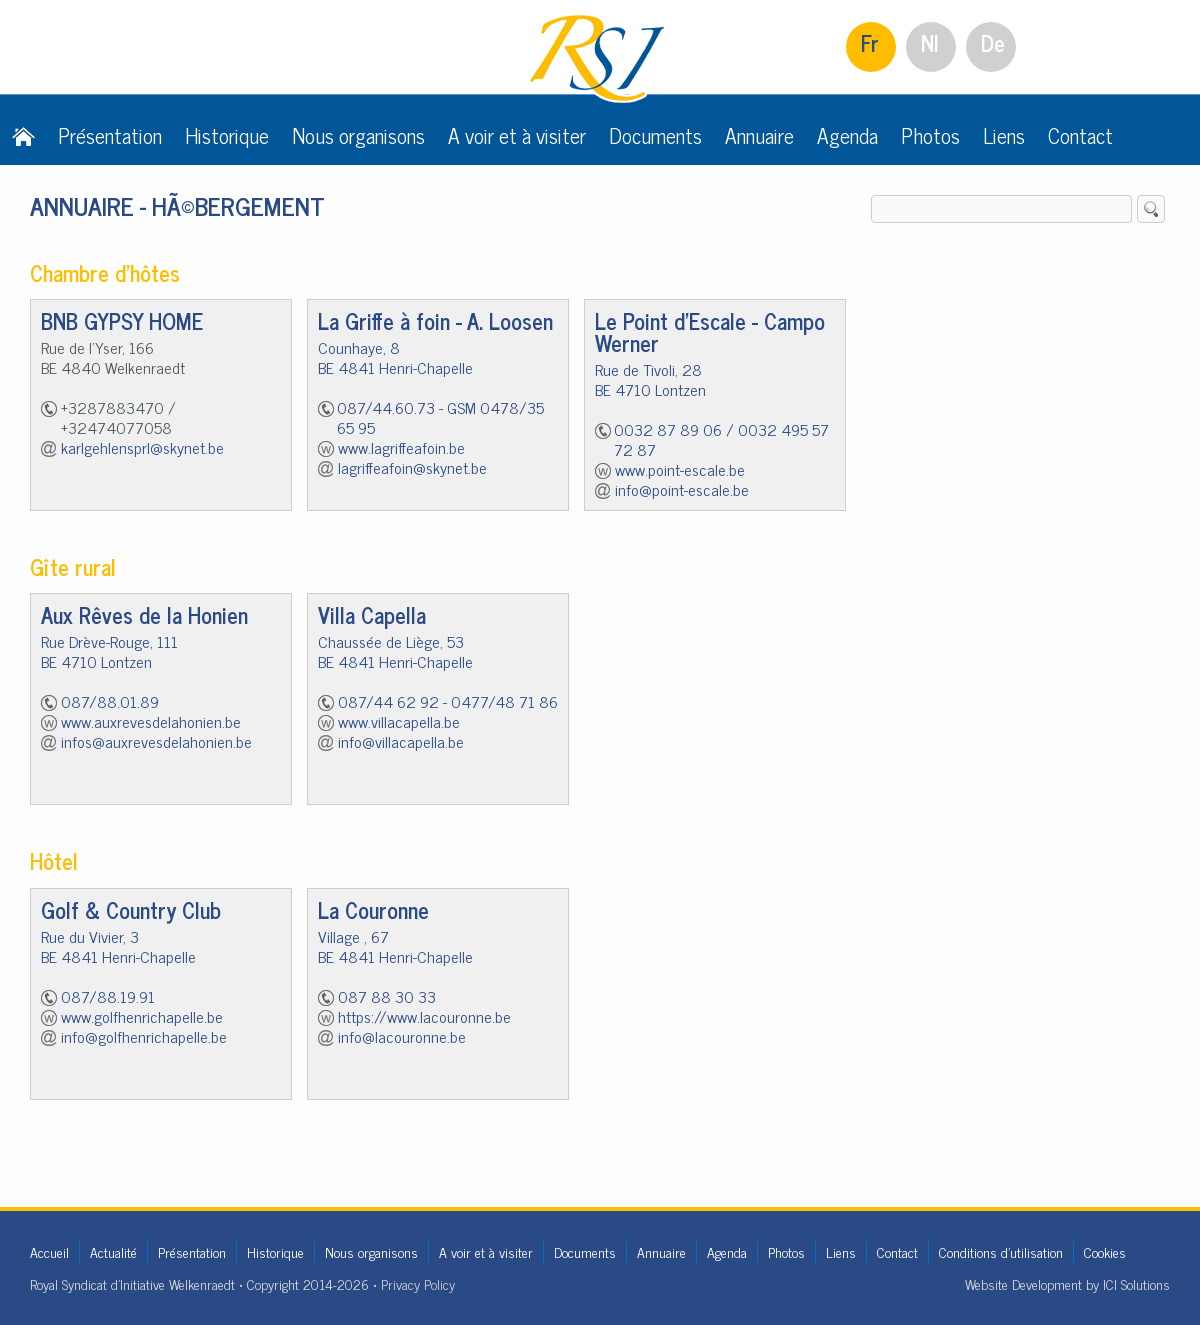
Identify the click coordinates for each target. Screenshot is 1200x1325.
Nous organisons (358, 135)
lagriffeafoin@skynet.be (412, 467)
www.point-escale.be (680, 469)
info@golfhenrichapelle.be (144, 1036)
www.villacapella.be (399, 721)
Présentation (110, 135)
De (993, 42)
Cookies (1105, 1251)
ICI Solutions (1136, 1283)
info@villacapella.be (401, 741)
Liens (1004, 135)
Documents (655, 135)
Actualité (113, 1251)
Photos (930, 135)
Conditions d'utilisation (1001, 1251)
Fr (870, 42)
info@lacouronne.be (402, 1036)
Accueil (49, 1251)
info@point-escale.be (682, 489)
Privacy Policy (418, 1283)
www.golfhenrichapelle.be (142, 1016)
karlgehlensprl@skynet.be (142, 447)
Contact (1080, 135)
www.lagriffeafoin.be (401, 447)
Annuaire (759, 135)
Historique (227, 135)
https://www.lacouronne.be (424, 1016)
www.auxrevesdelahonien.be (151, 721)
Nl (930, 42)
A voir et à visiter (517, 135)
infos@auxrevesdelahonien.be (156, 741)
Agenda (847, 135)
